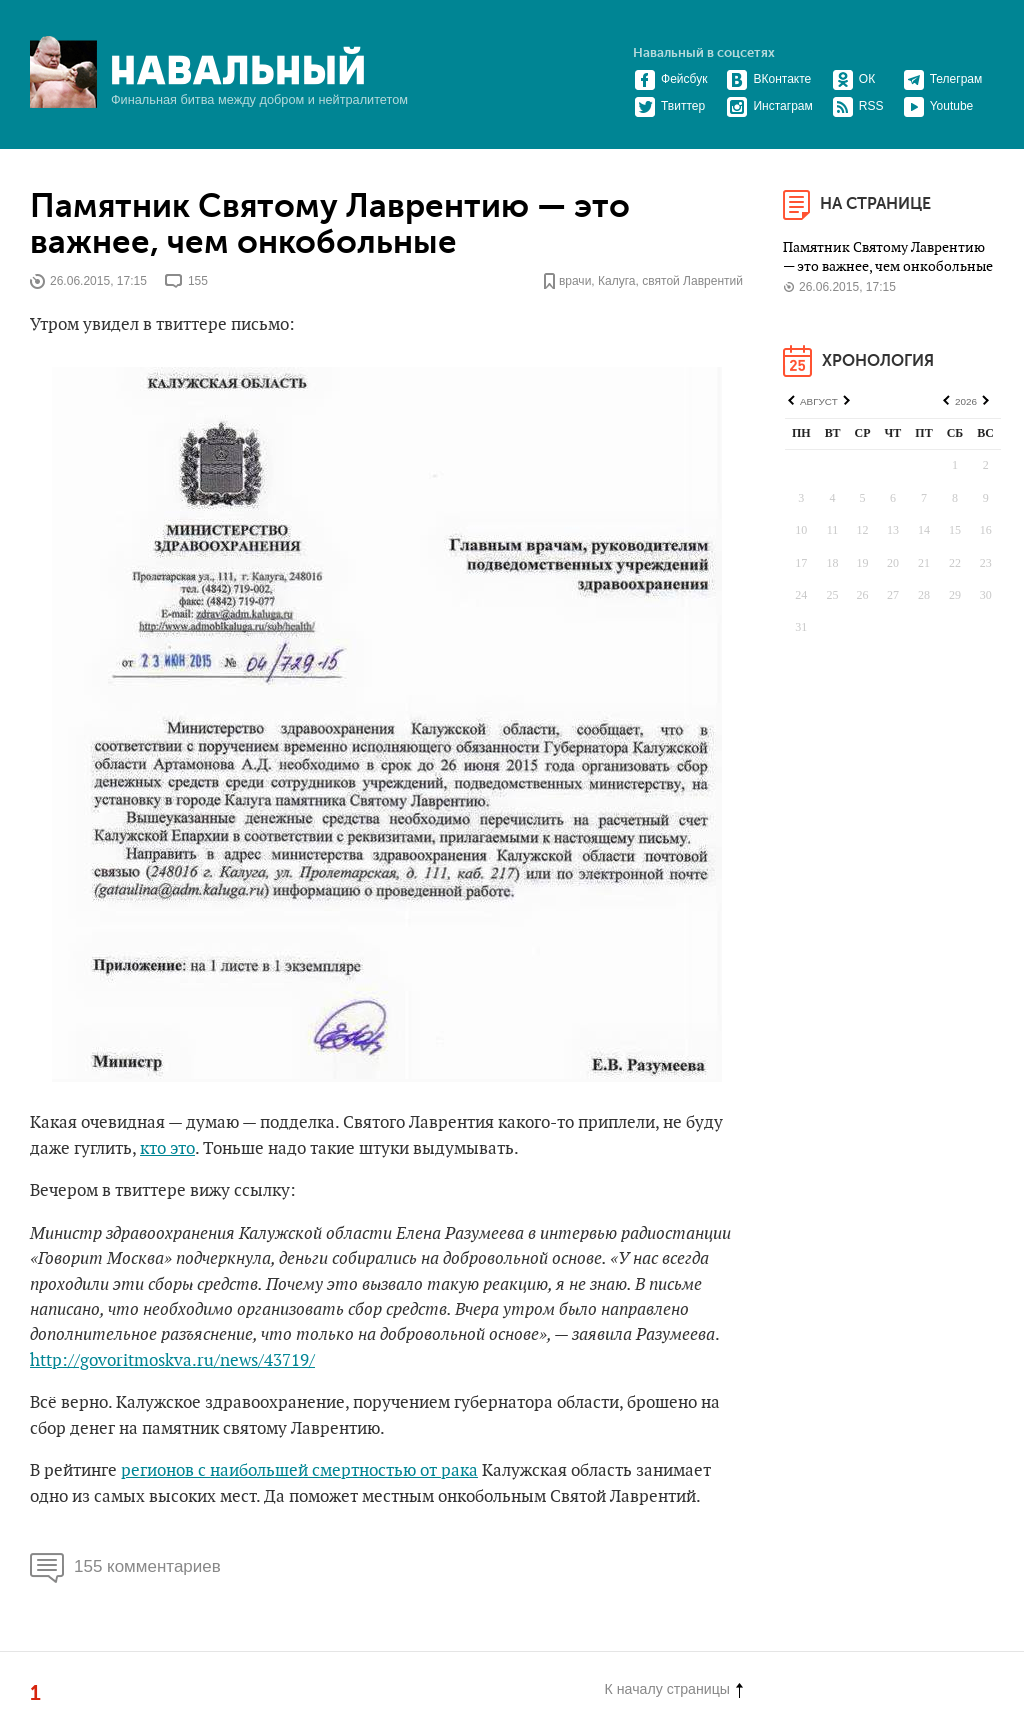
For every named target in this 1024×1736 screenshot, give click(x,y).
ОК (853, 79)
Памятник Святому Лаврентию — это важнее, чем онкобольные (330, 225)
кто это (167, 1149)
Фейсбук (670, 79)
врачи (575, 281)
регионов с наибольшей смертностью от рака (299, 1471)
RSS (858, 106)
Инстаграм (769, 106)
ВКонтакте (768, 79)
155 (198, 281)
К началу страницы (674, 1689)
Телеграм (943, 79)
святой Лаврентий (692, 281)
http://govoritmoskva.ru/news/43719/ (172, 1361)
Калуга (617, 281)
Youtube (938, 106)
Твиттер (669, 106)
